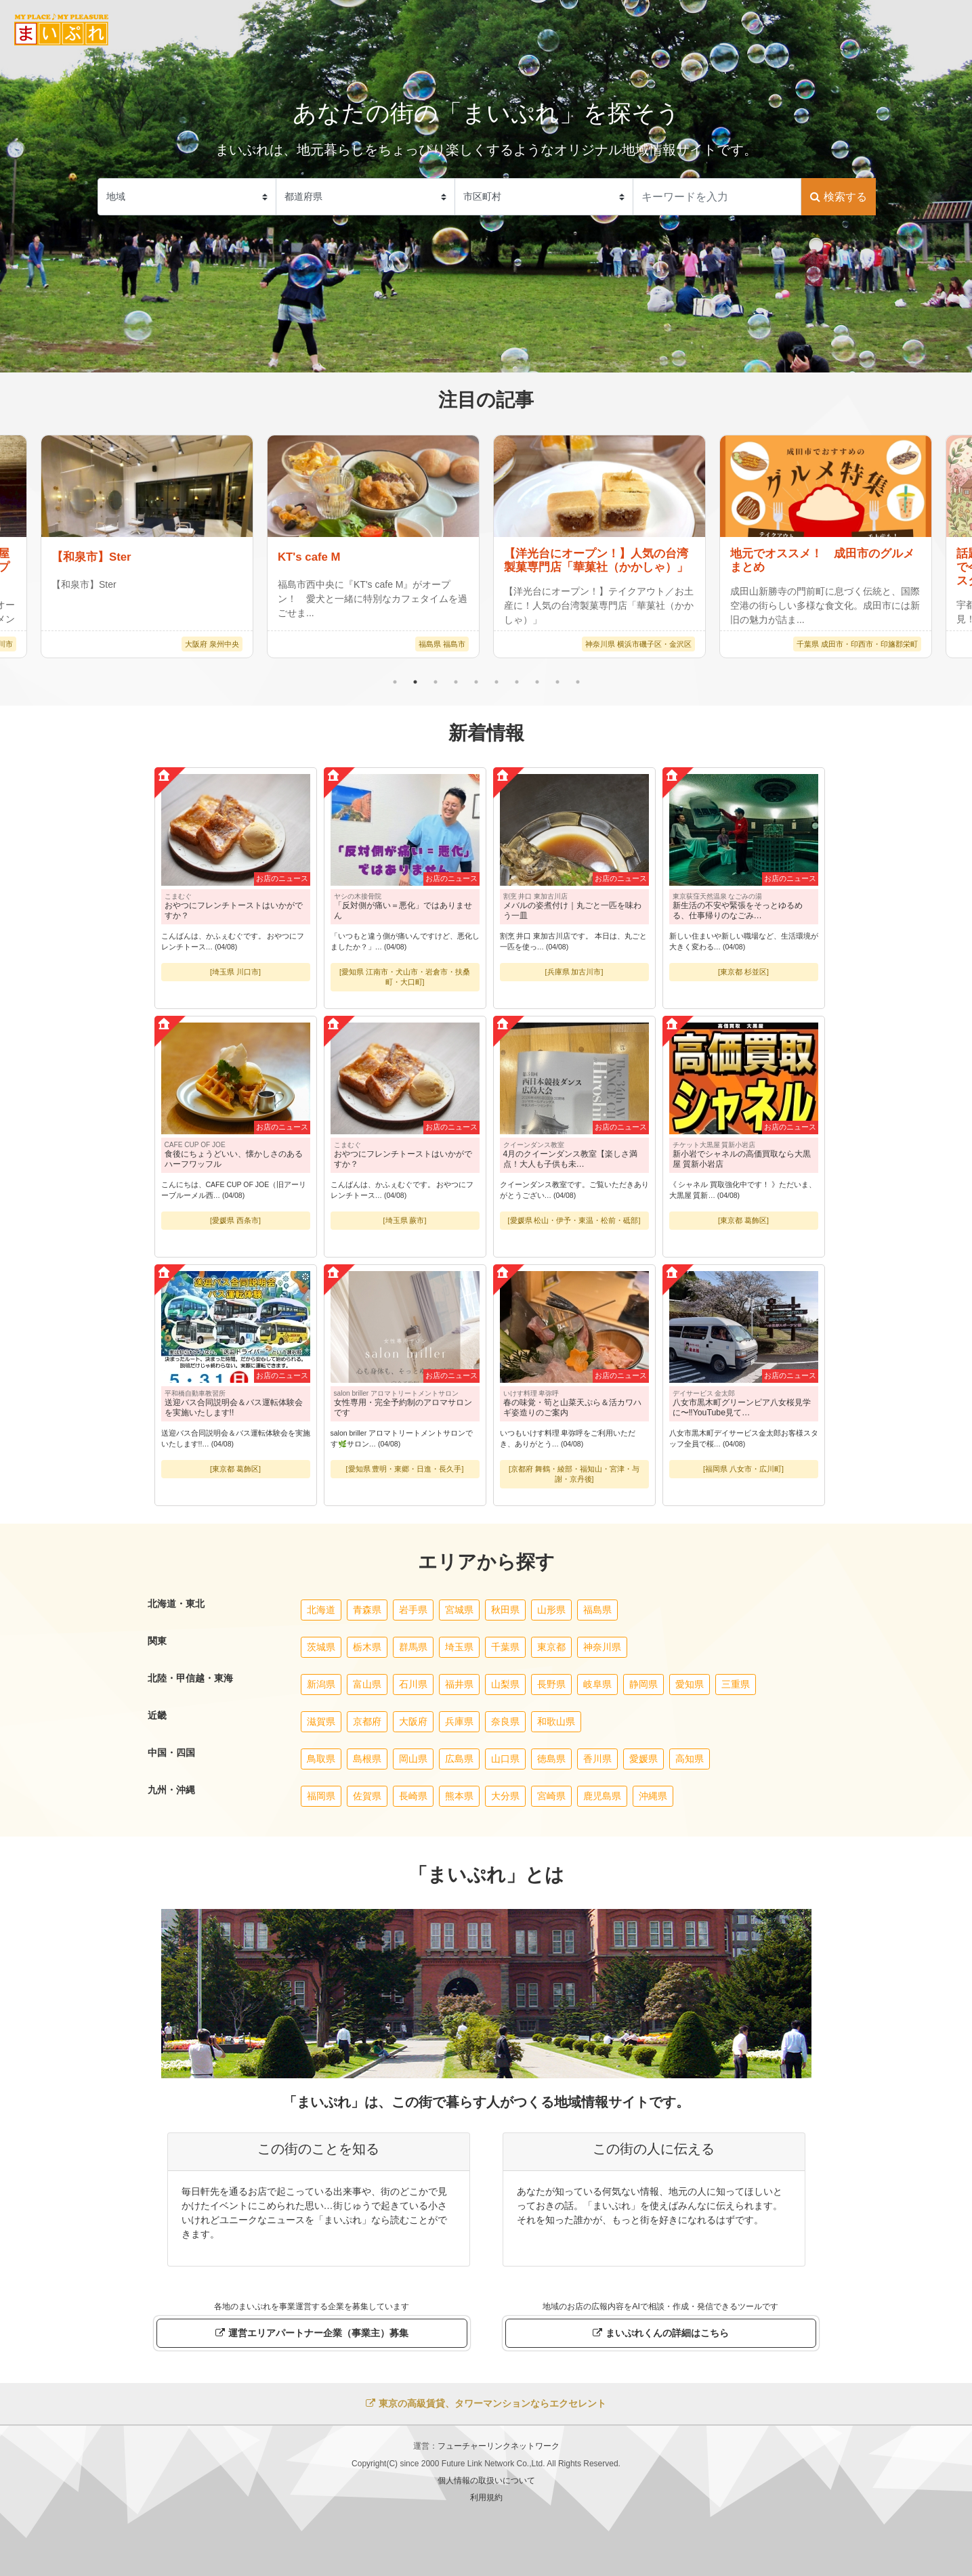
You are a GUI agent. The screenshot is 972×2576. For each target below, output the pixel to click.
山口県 (505, 1758)
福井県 (459, 1684)
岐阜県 (597, 1684)
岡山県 (413, 1758)
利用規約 (486, 2497)
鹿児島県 (602, 1795)
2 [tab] (415, 682)
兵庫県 (459, 1721)
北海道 (321, 1609)
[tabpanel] (599, 546)
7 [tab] (517, 682)
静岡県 (643, 1684)
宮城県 (459, 1609)
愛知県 (689, 1684)
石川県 (413, 1684)
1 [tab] (395, 682)
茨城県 (321, 1646)
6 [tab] (496, 682)
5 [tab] (476, 682)
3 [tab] (435, 682)
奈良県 (505, 1721)
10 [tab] (578, 682)
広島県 (459, 1758)
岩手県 (413, 1609)
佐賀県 (367, 1795)
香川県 (597, 1758)
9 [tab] (557, 682)
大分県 (505, 1795)
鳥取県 (321, 1758)
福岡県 (321, 1795)
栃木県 (367, 1646)
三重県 (735, 1684)
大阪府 (413, 1721)
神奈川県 (602, 1646)
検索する (838, 196)
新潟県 (321, 1684)
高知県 (689, 1758)
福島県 (597, 1609)
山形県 (551, 1609)
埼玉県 (459, 1646)
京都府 (367, 1721)
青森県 (367, 1609)
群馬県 (413, 1646)
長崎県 (413, 1795)
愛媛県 (643, 1758)
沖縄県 (653, 1795)
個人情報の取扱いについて (486, 2480)
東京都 (551, 1646)
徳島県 (551, 1758)
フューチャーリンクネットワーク (498, 2446)
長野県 (551, 1684)
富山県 (367, 1684)
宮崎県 (551, 1795)
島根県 (367, 1758)
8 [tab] (537, 682)
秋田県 (505, 1609)
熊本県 (459, 1795)
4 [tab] (456, 682)
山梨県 (505, 1684)
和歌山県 (556, 1721)
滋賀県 (321, 1721)
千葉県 (505, 1646)
